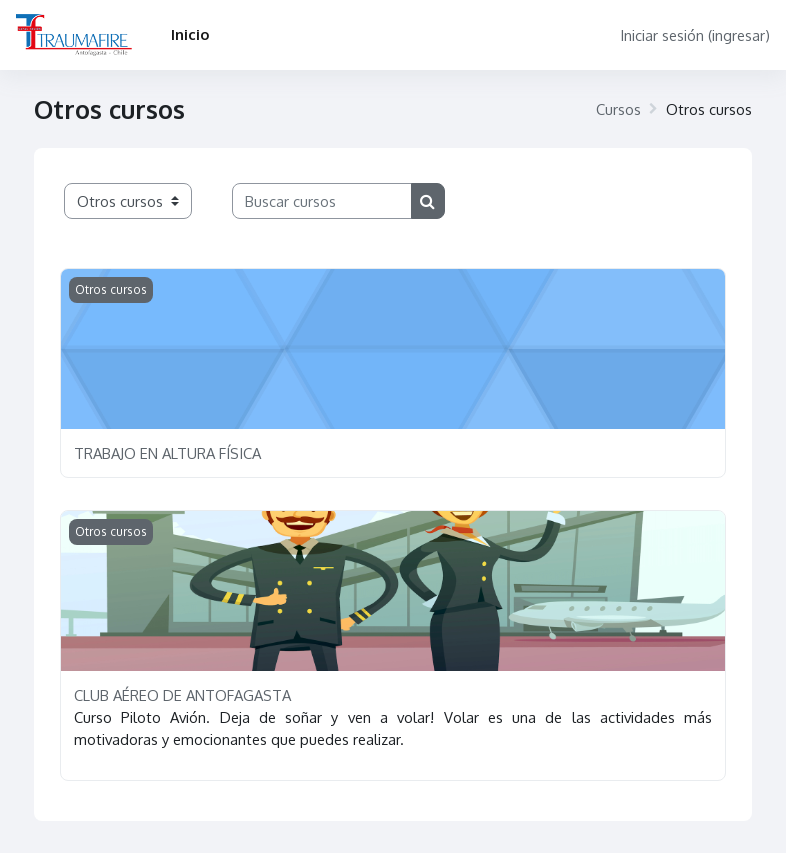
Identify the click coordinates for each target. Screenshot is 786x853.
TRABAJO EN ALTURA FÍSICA (167, 453)
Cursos (618, 109)
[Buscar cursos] (322, 201)
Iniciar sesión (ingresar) (695, 35)
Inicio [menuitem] (190, 34)
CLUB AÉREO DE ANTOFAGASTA (182, 695)
